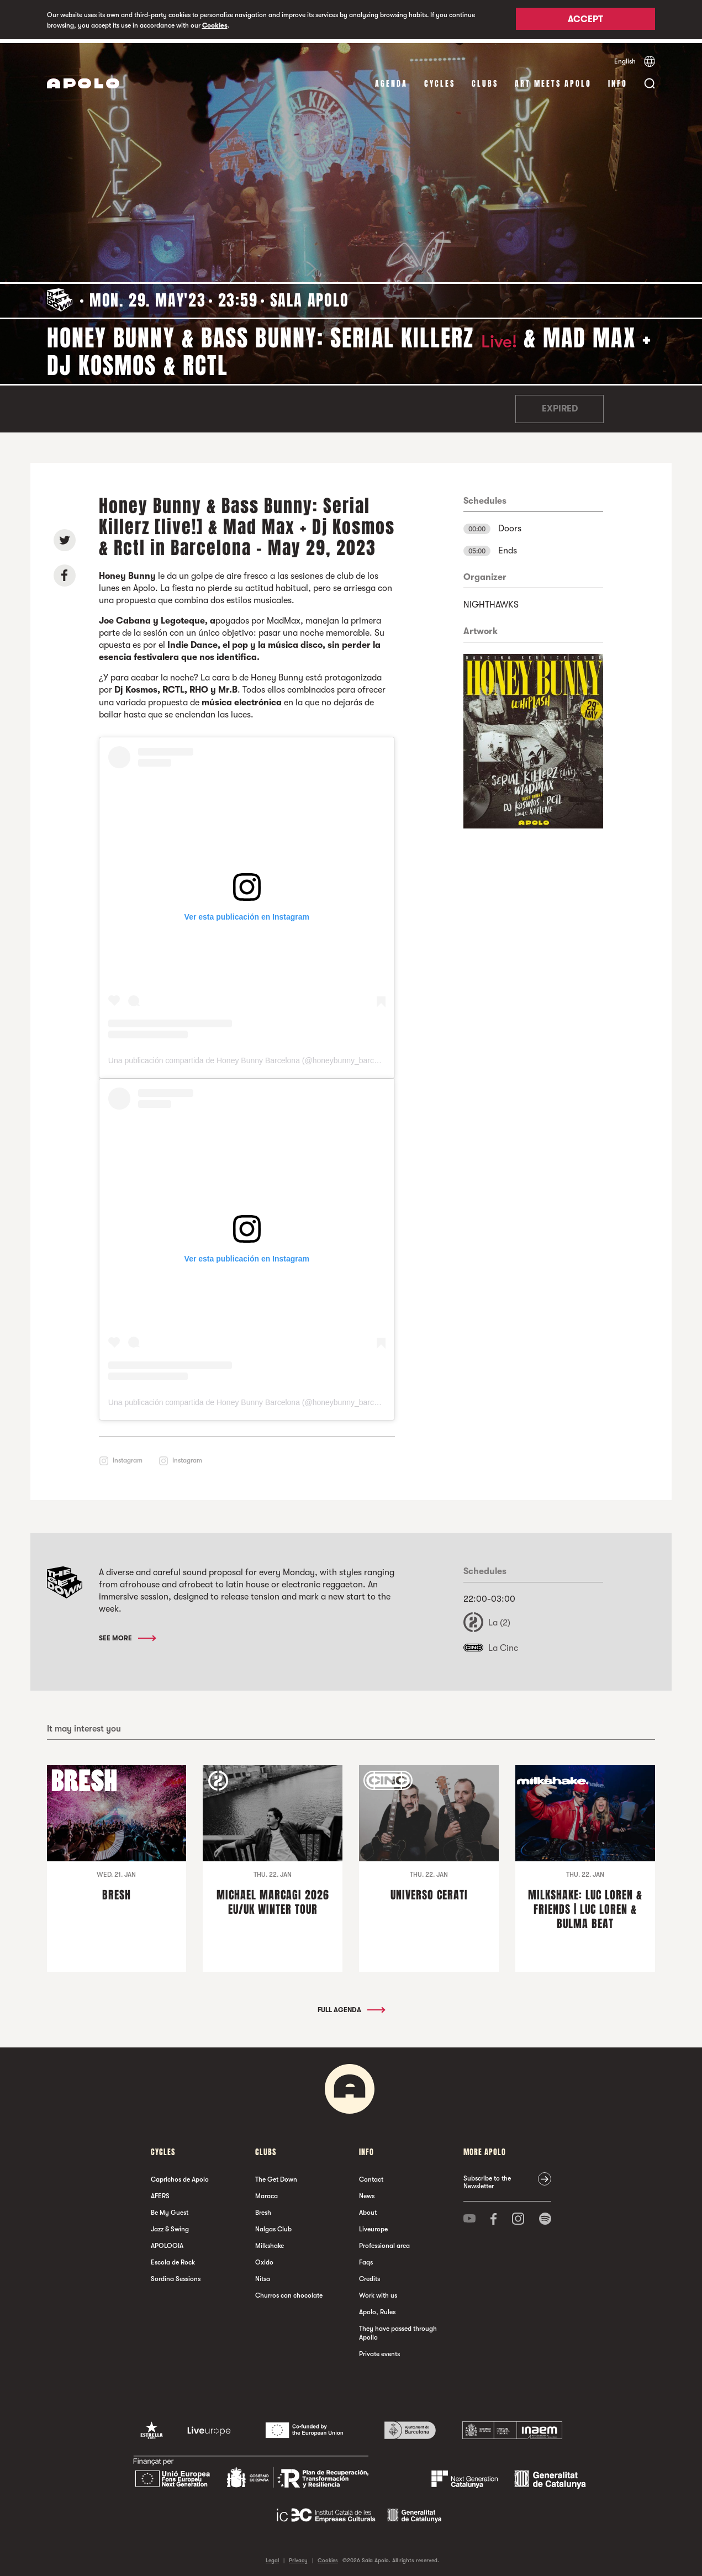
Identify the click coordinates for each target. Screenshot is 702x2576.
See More (127, 1635)
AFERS (160, 2192)
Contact (371, 2175)
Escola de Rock (173, 2258)
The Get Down (276, 2175)
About (368, 2209)
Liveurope (373, 2225)
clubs (485, 80)
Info (617, 80)
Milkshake (269, 2242)
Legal (272, 2556)
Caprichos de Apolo (180, 2175)
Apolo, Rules (377, 2308)
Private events (379, 2350)
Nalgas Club (273, 2225)
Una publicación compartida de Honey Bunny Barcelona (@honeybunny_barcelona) (251, 1057)
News (366, 2192)
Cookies (215, 25)
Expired (560, 405)
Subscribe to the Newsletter (487, 2178)
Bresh (263, 2209)
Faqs (366, 2258)
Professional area (384, 2242)
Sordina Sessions (175, 2275)
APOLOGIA (167, 2242)
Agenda (391, 80)
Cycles (439, 80)
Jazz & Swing (170, 2225)
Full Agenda (351, 2006)
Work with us (378, 2291)
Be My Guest (169, 2209)
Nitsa (262, 2275)
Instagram (127, 1457)
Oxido (264, 2258)
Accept (585, 20)
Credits (369, 2275)
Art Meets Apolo (553, 80)
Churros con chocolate (289, 2291)
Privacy (298, 2556)
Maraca (266, 2192)
